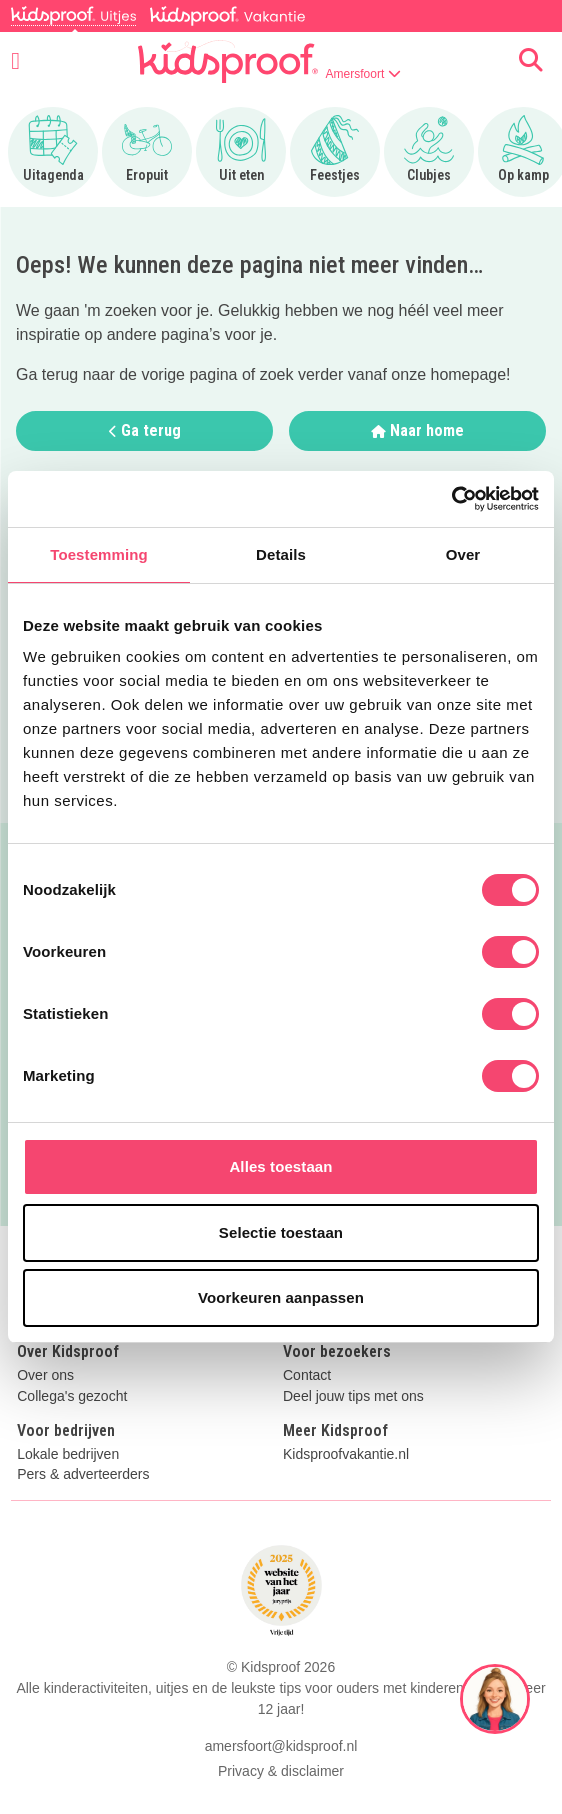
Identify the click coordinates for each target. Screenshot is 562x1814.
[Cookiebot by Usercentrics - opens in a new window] (451, 499)
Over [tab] (463, 554)
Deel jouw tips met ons (353, 1396)
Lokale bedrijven (68, 1454)
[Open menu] (15, 61)
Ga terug (145, 430)
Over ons (45, 1375)
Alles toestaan (280, 1166)
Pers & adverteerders (83, 1474)
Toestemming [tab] (99, 554)
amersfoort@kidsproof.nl (281, 1746)
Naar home (417, 430)
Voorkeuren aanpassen (281, 1297)
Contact (307, 1375)
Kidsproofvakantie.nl (346, 1454)
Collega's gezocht (72, 1396)
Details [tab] (281, 554)
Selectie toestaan (281, 1232)
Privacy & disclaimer (281, 1771)
